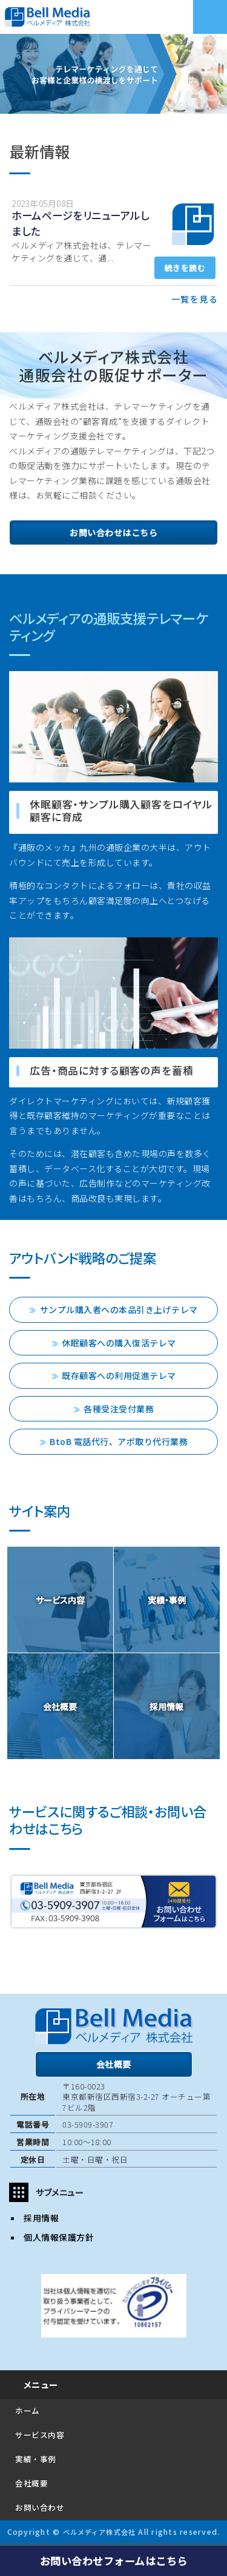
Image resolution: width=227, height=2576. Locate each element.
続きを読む (185, 268)
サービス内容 (39, 2434)
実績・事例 (35, 2459)
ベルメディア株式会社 (99, 2532)
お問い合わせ (39, 2507)
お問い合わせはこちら (113, 532)
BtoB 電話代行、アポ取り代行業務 (119, 1441)
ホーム (27, 2410)
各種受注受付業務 (119, 1409)
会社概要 (113, 2064)
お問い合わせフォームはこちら (114, 2561)
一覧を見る (194, 299)
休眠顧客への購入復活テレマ (119, 1343)
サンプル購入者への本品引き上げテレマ (119, 1309)
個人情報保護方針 (59, 2237)
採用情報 (41, 2218)
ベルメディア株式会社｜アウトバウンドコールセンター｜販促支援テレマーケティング (94, 17)
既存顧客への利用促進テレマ (119, 1375)
